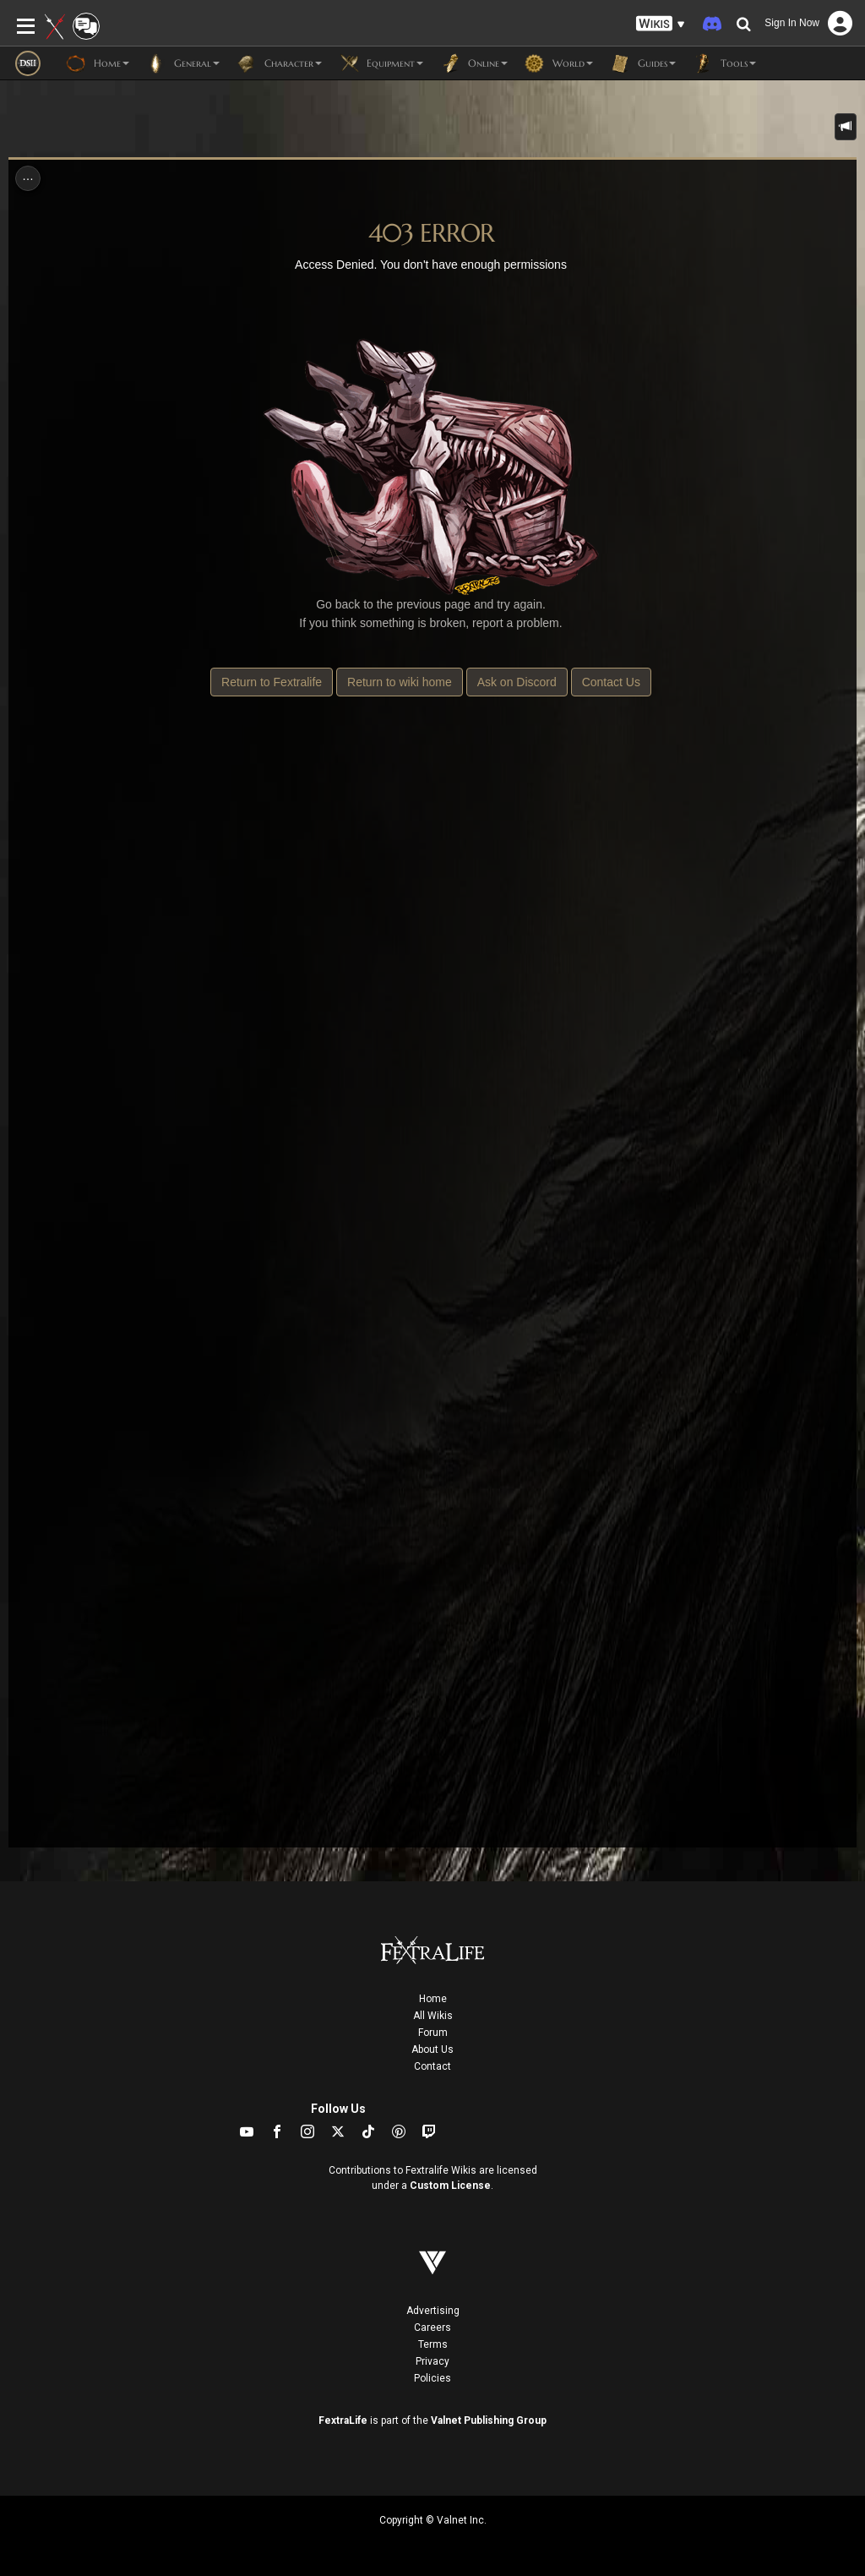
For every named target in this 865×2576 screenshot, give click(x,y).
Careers (432, 2327)
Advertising (433, 2311)
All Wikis (433, 2016)
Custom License (450, 2185)
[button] (660, 24)
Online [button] (474, 63)
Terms (433, 2344)
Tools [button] (724, 63)
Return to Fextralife (271, 682)
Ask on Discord (517, 682)
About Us (432, 2049)
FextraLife (342, 2420)
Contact (432, 2066)
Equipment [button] (381, 63)
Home (433, 1999)
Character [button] (279, 63)
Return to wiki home (399, 682)
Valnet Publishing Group (489, 2420)
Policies (432, 2378)
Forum (433, 2032)
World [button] (559, 63)
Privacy (432, 2361)
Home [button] (97, 63)
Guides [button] (643, 63)
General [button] (183, 63)
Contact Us (611, 682)
